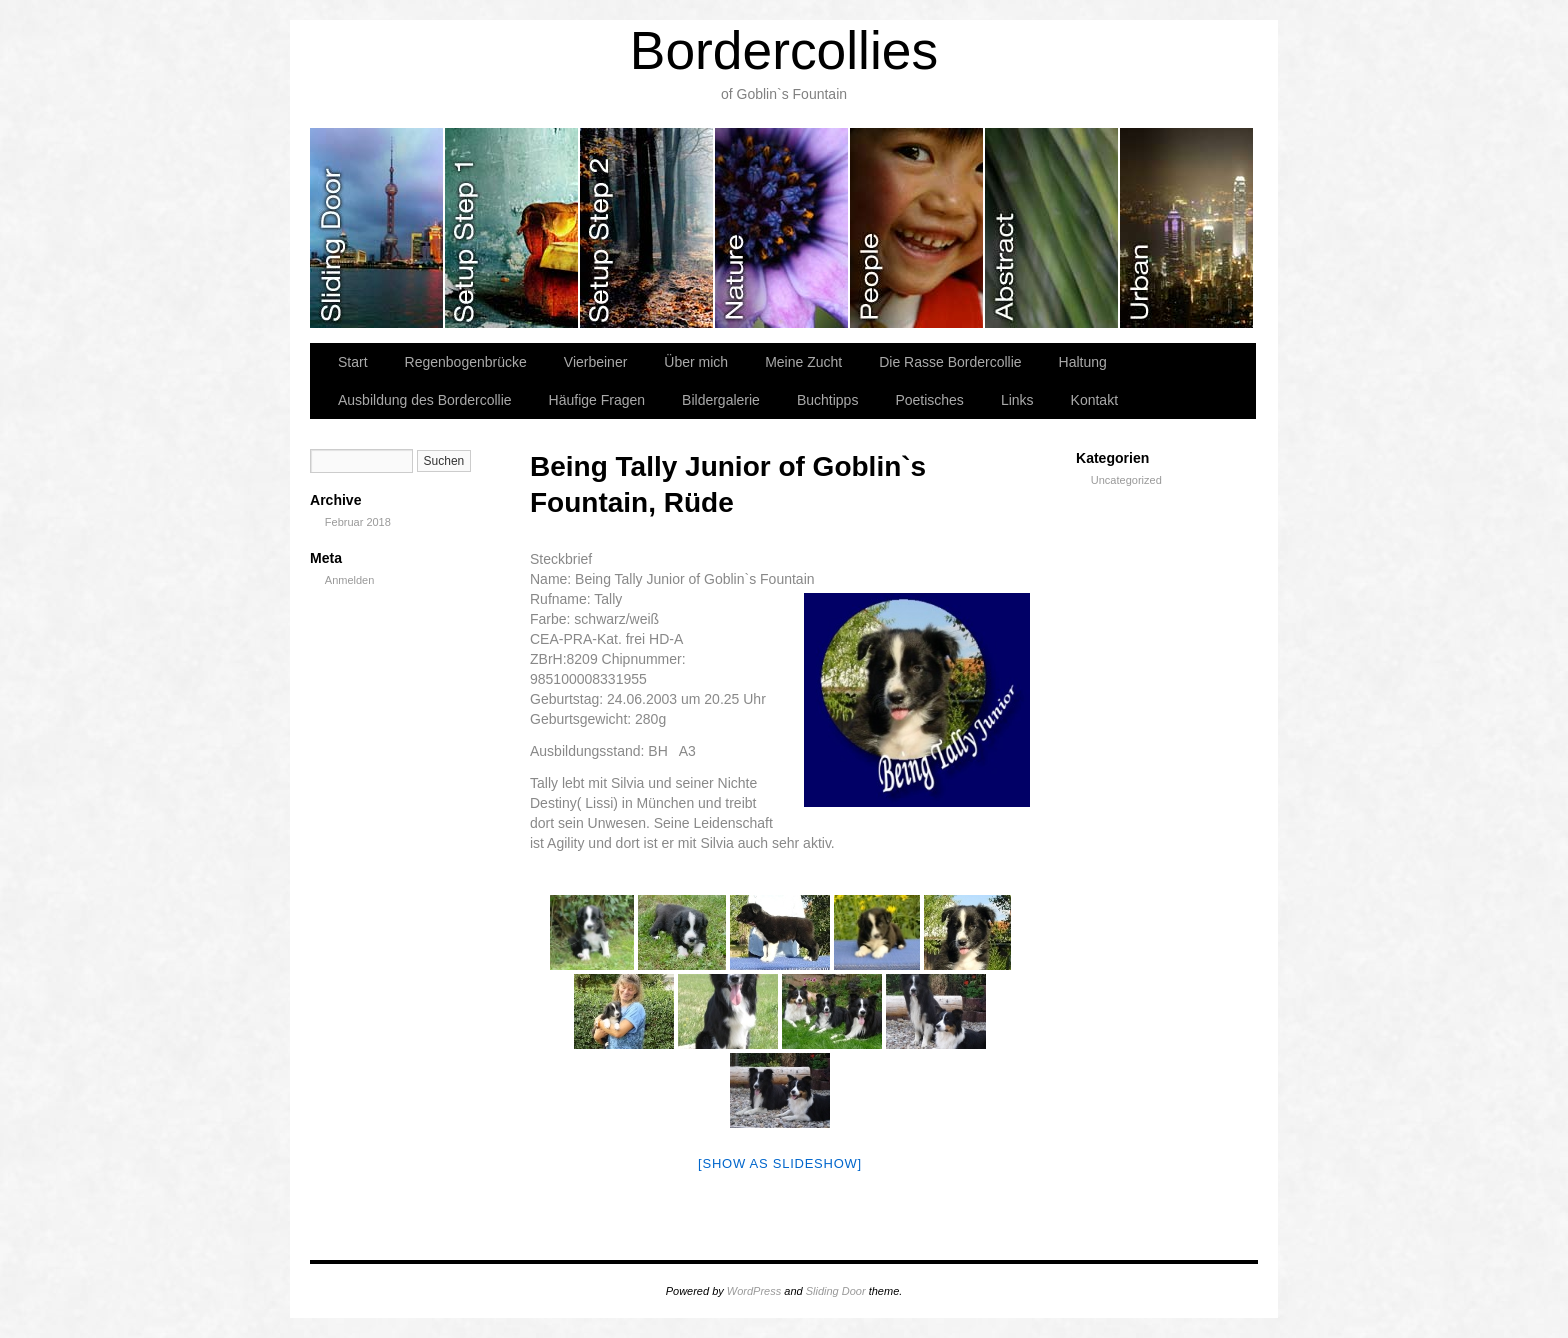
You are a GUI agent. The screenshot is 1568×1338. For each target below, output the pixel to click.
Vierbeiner (596, 362)
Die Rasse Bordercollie (950, 362)
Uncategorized (1126, 480)
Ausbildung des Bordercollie (425, 400)
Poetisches (929, 400)
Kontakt (1094, 400)
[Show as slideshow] (780, 1163)
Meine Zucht (803, 362)
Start (353, 362)
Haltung (1083, 362)
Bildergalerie (721, 400)
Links (1017, 400)
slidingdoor (377, 228)
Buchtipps (827, 400)
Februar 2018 (358, 522)
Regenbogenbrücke (466, 362)
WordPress (754, 1291)
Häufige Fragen (597, 400)
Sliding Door (836, 1291)
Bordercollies (784, 50)
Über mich (696, 362)
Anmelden (350, 580)
